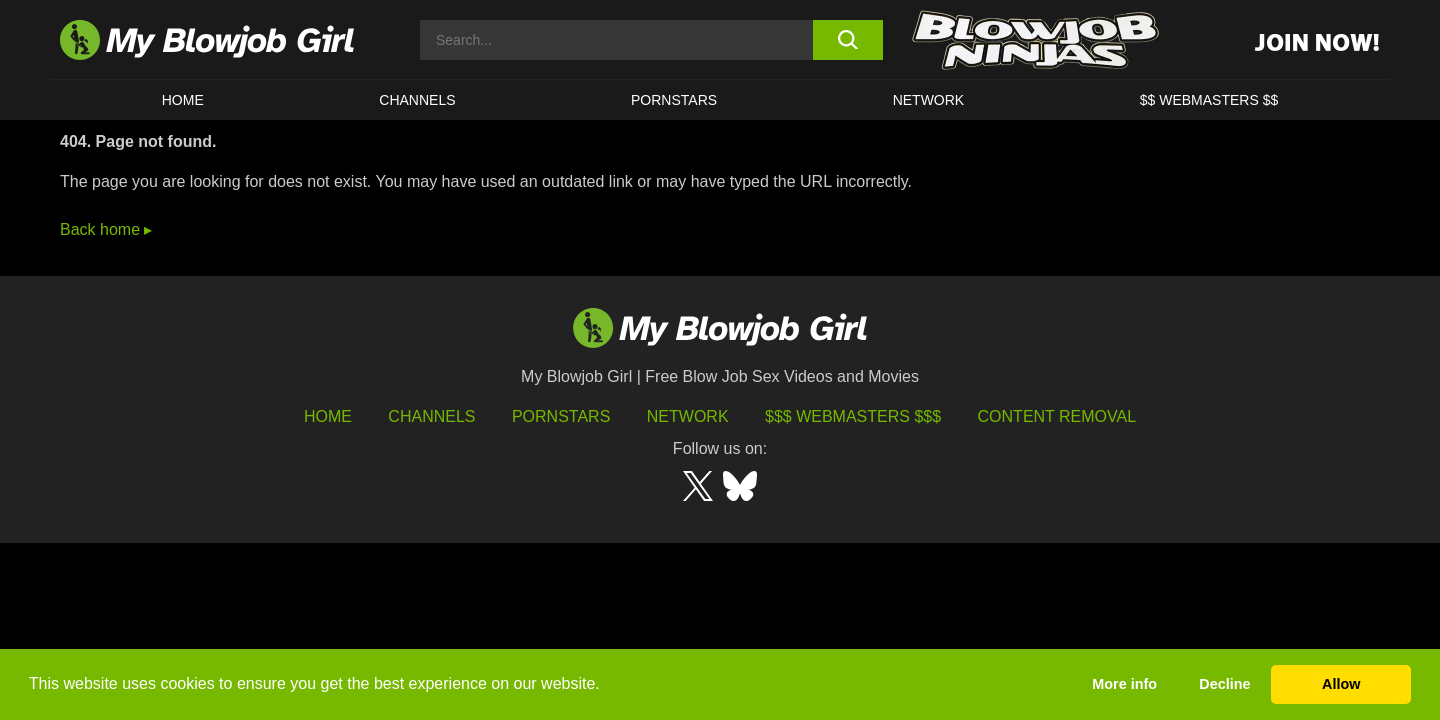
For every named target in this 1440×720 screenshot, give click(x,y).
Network (929, 100)
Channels (431, 416)
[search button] (847, 40)
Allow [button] (1341, 684)
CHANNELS (417, 100)
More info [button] (1124, 684)
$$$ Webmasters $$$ (853, 416)
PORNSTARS (674, 100)
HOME (183, 100)
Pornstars (561, 416)
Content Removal (1057, 416)
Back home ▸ (106, 229)
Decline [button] (1224, 684)
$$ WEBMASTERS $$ (1209, 100)
